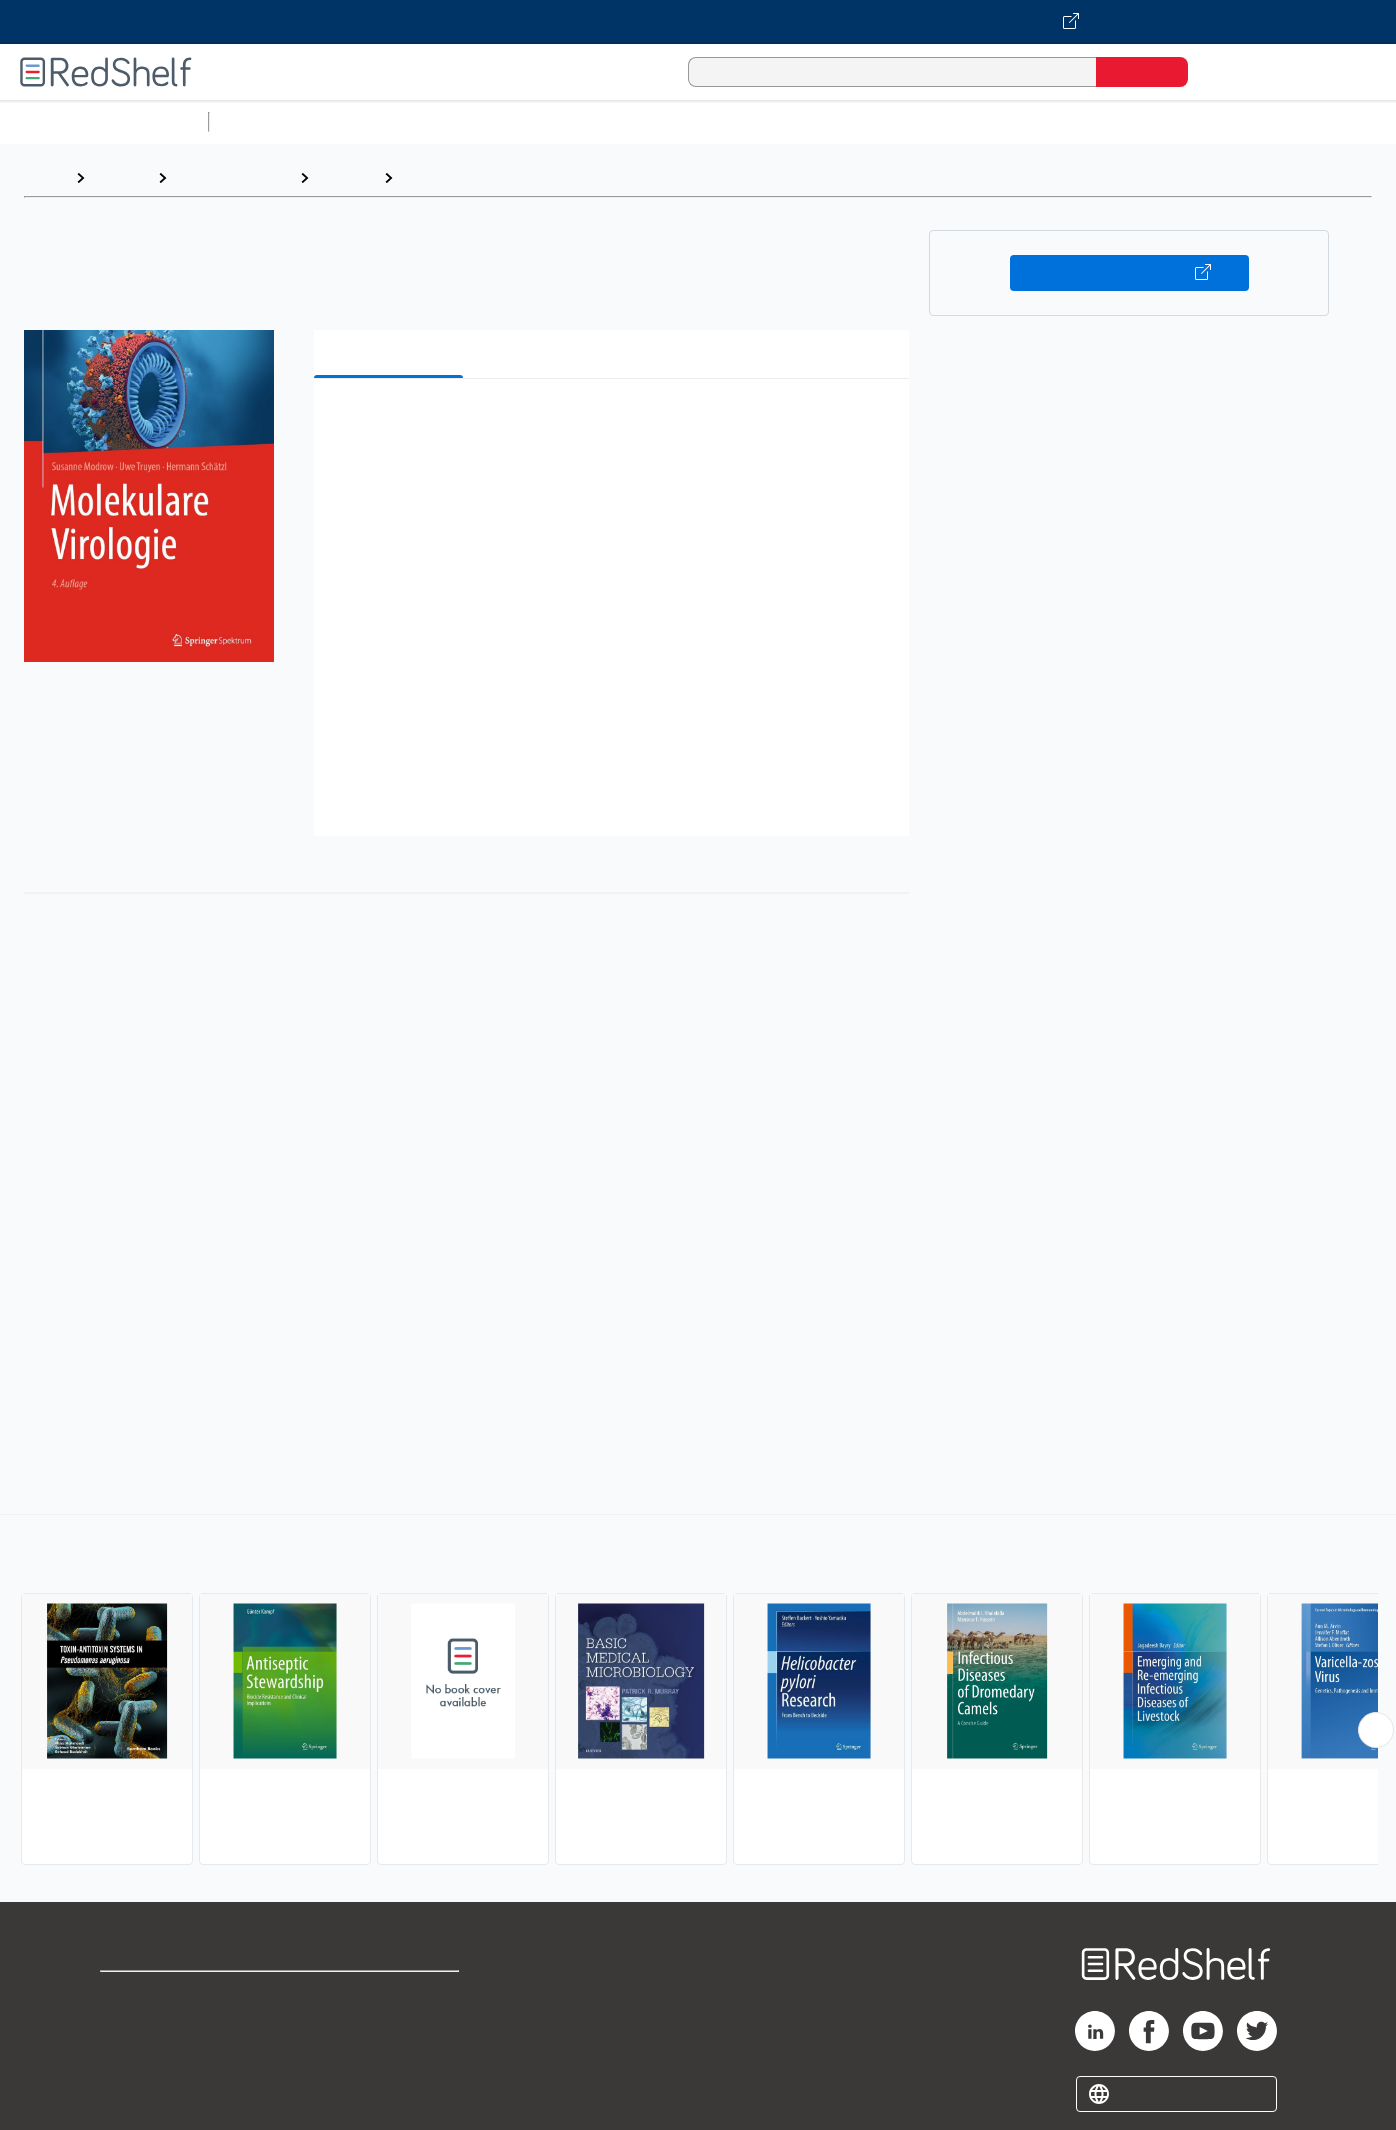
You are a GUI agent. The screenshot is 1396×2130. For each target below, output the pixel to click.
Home (45, 177)
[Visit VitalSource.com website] (698, 22)
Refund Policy (391, 2027)
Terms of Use (391, 1995)
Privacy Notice (155, 2059)
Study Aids (270, 121)
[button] (615, 424)
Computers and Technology (571, 121)
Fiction (1130, 121)
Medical (346, 177)
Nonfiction (1211, 121)
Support (130, 2027)
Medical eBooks (233, 177)
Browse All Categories (104, 121)
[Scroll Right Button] (1376, 1730)
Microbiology (451, 177)
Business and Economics (776, 121)
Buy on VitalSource (1129, 273)
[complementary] (698, 1692)
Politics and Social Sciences (985, 121)
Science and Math (392, 121)
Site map (133, 2091)
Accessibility (387, 2059)
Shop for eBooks (164, 1995)
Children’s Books (1327, 121)
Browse (121, 177)
